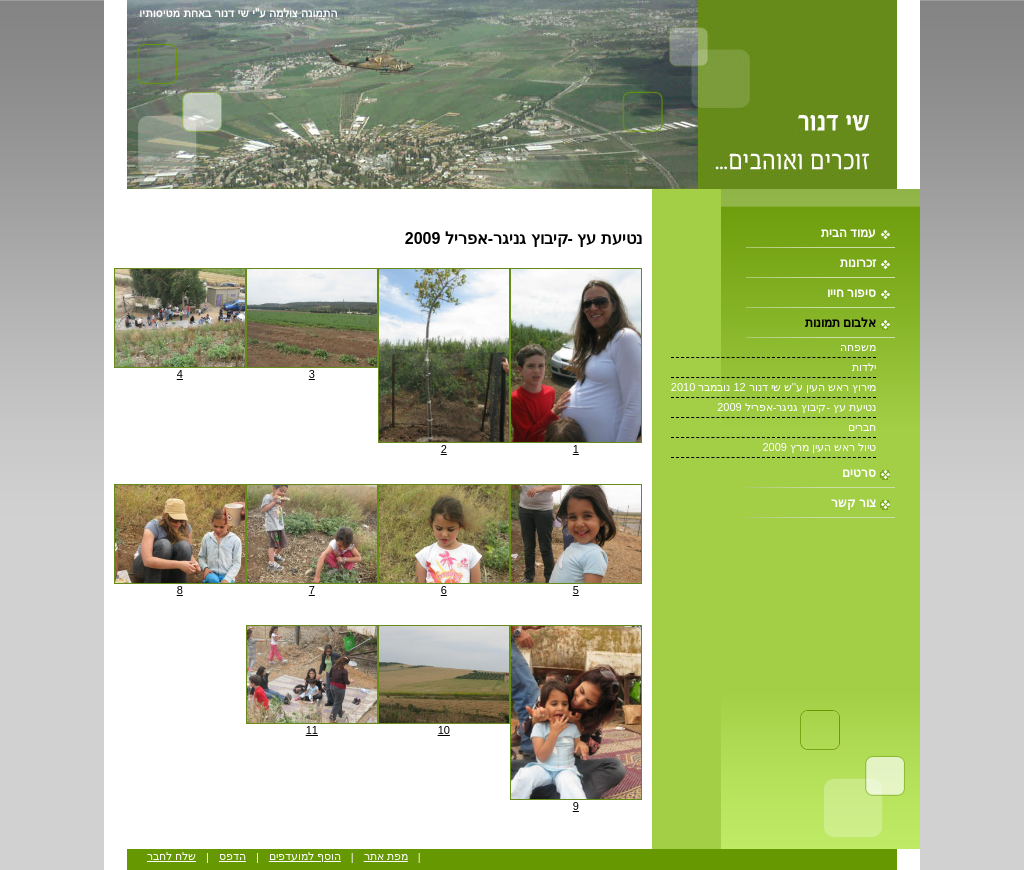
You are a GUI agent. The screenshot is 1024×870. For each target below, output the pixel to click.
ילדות (864, 367)
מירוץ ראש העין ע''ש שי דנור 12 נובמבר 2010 (773, 387)
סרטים (859, 473)
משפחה (858, 347)
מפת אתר (386, 856)
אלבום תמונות (840, 323)
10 (444, 730)
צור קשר (853, 503)
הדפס (232, 856)
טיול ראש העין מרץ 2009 (819, 447)
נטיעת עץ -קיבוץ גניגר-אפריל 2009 (796, 407)
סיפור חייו (851, 293)
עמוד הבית (848, 233)
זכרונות (858, 263)
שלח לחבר (171, 856)
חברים (862, 427)
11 (312, 730)
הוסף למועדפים (305, 856)
